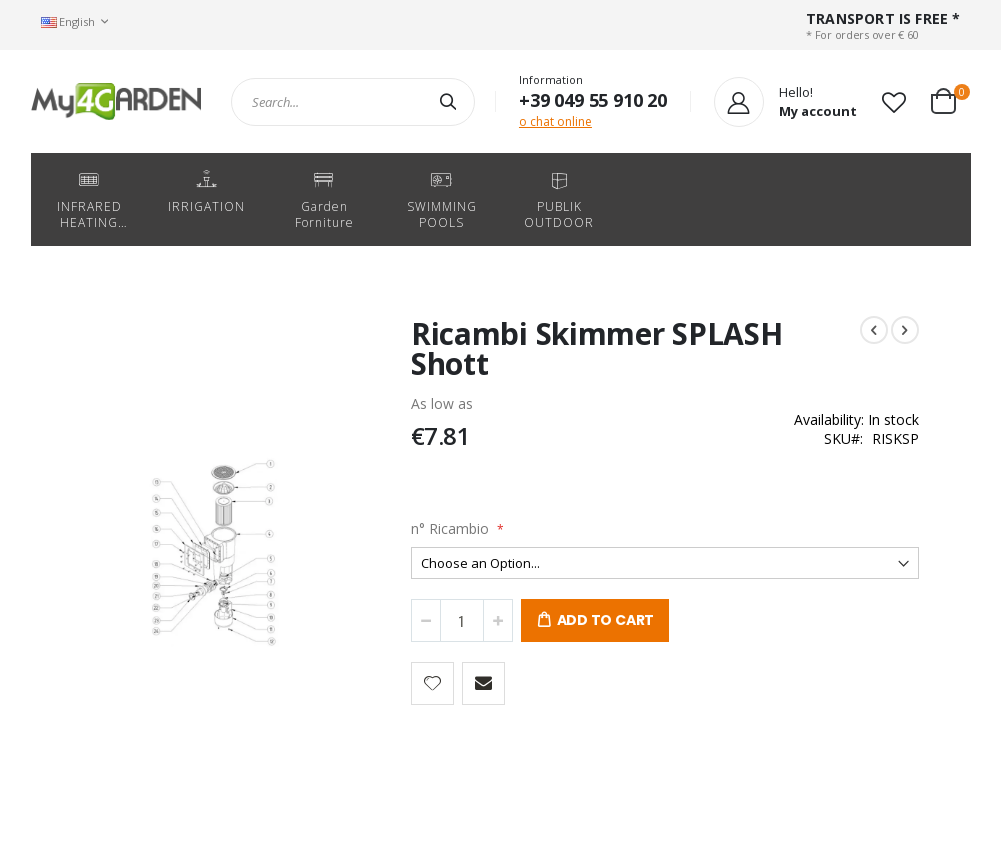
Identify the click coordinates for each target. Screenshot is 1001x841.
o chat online (555, 121)
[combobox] (353, 102)
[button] (894, 102)
